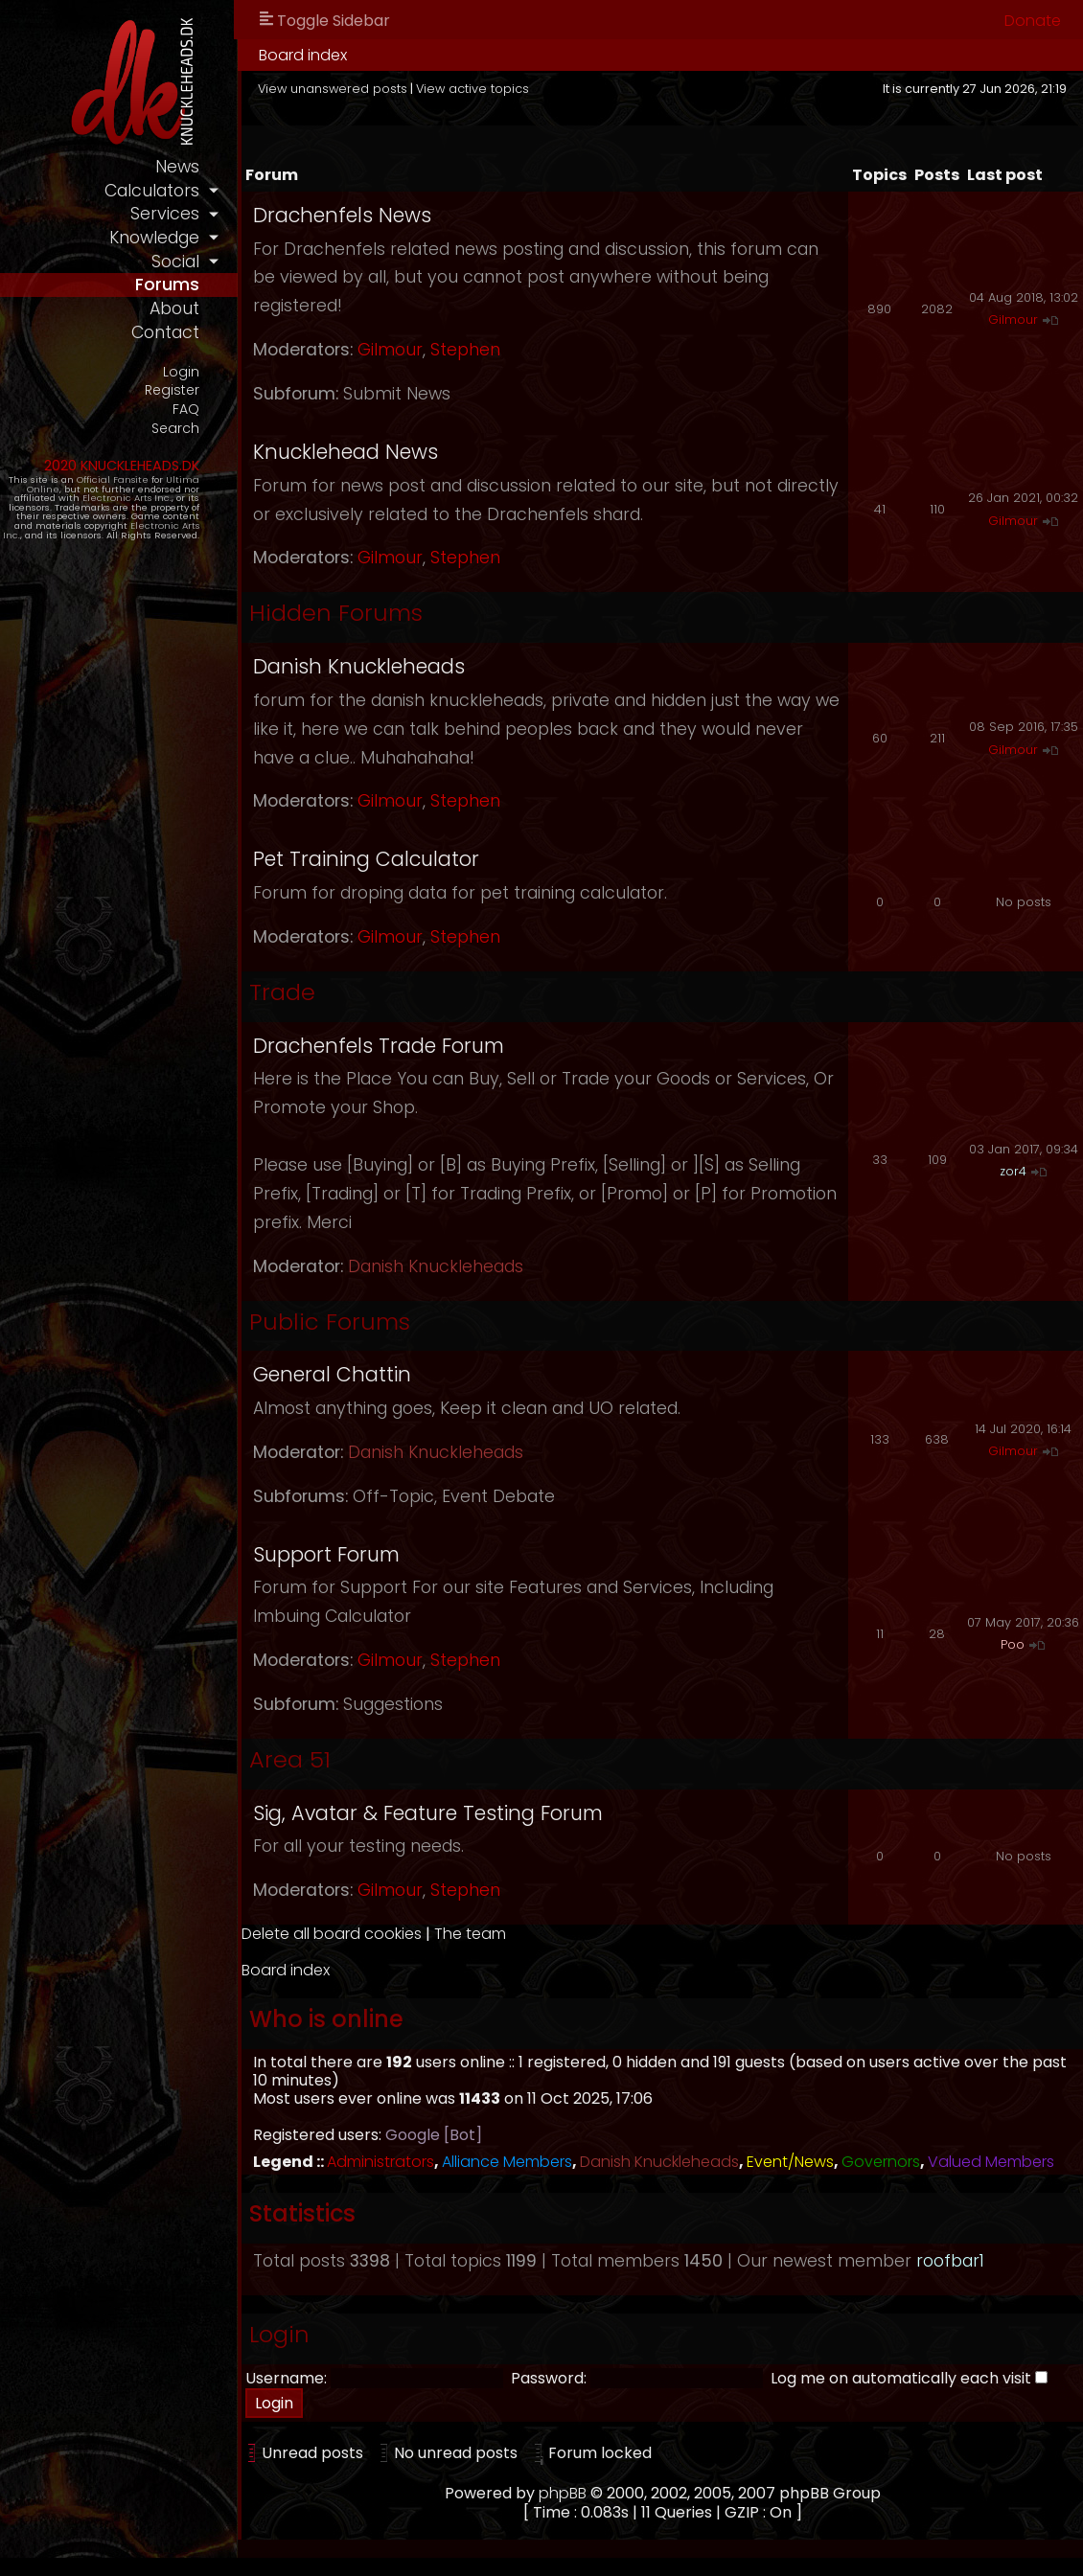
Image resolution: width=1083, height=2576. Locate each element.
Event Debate (529, 1496)
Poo (1013, 1644)
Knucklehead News (376, 452)
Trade (313, 992)
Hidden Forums (366, 612)
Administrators (411, 2162)
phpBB (578, 2512)
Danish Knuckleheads (389, 666)
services (195, 213)
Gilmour (420, 349)
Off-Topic (424, 1496)
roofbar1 (981, 2279)
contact (196, 332)
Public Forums (360, 1321)
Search (206, 428)
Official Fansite (143, 479)
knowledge (185, 237)
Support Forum (357, 1554)
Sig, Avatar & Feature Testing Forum (459, 1813)
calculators (182, 190)
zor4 (1013, 1171)
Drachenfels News (373, 215)
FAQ (216, 409)
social (206, 261)
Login (212, 371)
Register (202, 390)
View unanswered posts (363, 88)
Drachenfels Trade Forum (409, 1046)
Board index (333, 55)
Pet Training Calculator (397, 859)
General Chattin (363, 1374)
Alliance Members (537, 2162)
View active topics (503, 88)
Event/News (820, 2162)
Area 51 (320, 1759)
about (205, 308)
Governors (911, 2162)
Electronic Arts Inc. (157, 497)
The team (501, 1934)
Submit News (427, 393)
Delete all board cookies (362, 1934)
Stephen (496, 349)
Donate (1032, 21)
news (208, 166)
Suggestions (423, 1704)
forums (198, 284)
